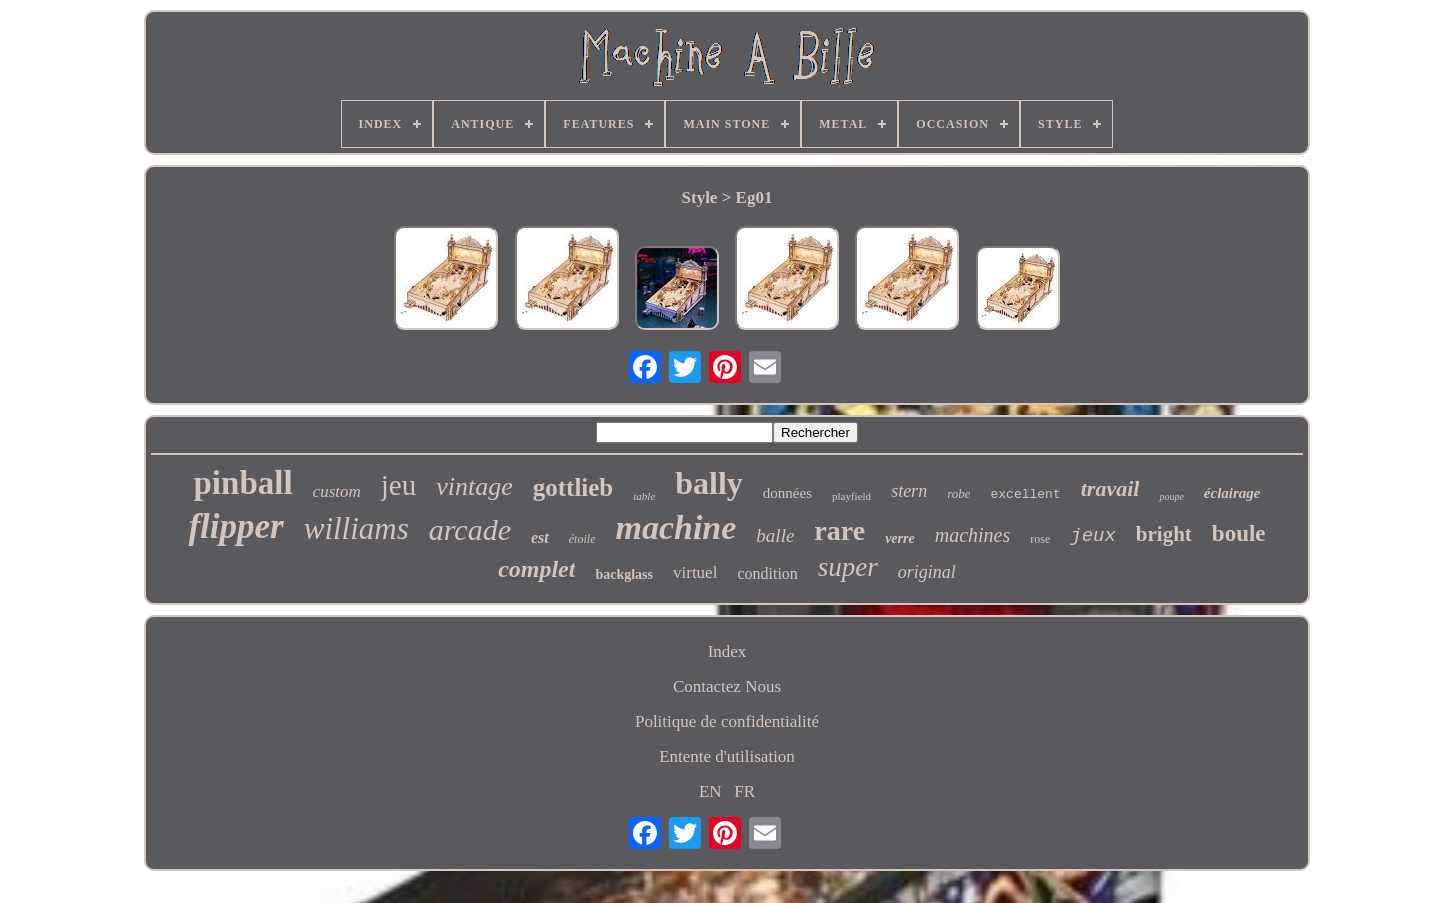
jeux (1093, 536)
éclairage (1232, 493)
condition (767, 573)
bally (709, 483)
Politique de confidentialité (727, 721)
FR (744, 791)
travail (1110, 488)
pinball (243, 483)
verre (900, 538)
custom (337, 491)
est (540, 537)
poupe (1171, 496)
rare (839, 530)
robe (958, 493)
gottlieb (573, 487)
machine (675, 527)
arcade (470, 529)
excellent (1025, 494)
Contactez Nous (727, 686)
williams (356, 528)
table (644, 496)
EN (710, 791)
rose (1040, 539)
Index (727, 651)
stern (909, 491)
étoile (582, 539)
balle (775, 535)
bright (1164, 534)
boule (1239, 533)
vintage (474, 486)
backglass (624, 574)
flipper (235, 526)
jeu (398, 485)
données (787, 493)
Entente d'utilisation (727, 756)
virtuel (695, 572)
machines (973, 535)
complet (536, 569)
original (927, 572)
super (848, 567)
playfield (851, 496)
